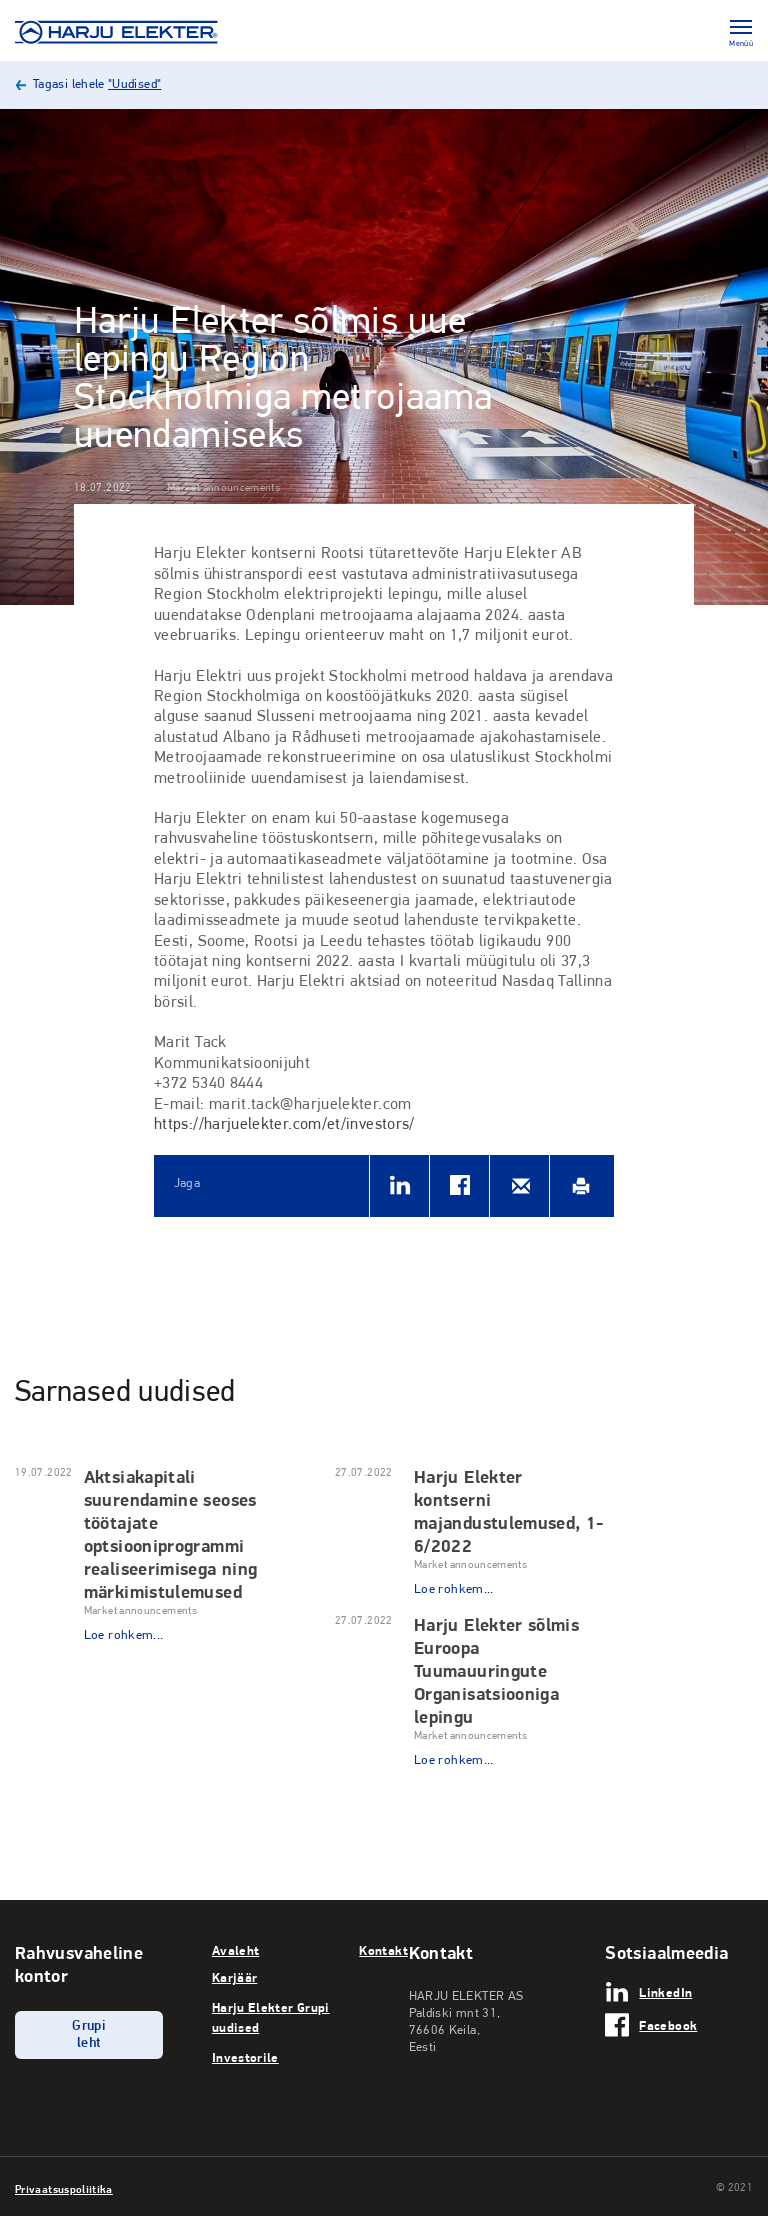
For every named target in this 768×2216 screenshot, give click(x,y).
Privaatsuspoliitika (64, 2189)
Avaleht (236, 1950)
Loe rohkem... (124, 1635)
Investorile (245, 2057)
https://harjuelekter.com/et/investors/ (284, 1125)
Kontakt (383, 1950)
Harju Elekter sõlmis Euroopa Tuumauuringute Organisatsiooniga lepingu (496, 1670)
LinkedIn (665, 1992)
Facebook (668, 2025)
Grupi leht (88, 2035)
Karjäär (235, 1977)
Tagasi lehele (97, 84)
